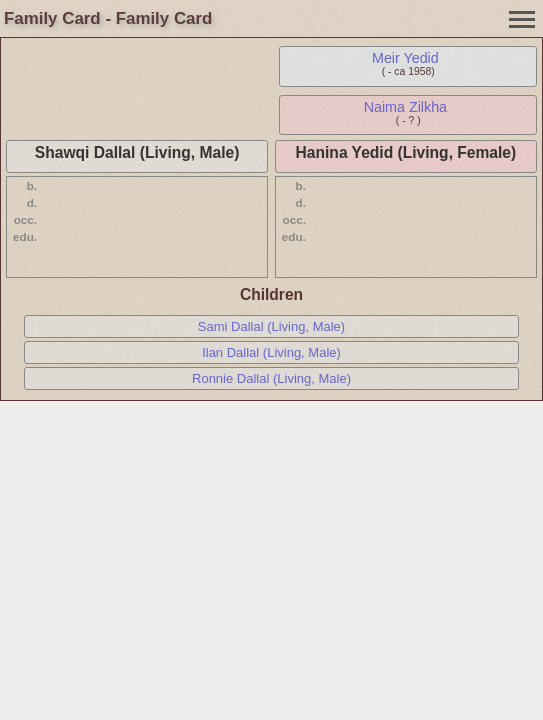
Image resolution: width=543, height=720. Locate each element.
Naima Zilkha (405, 107)
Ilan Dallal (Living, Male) (271, 352)
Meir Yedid (405, 58)
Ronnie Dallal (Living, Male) (271, 378)
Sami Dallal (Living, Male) (271, 326)
